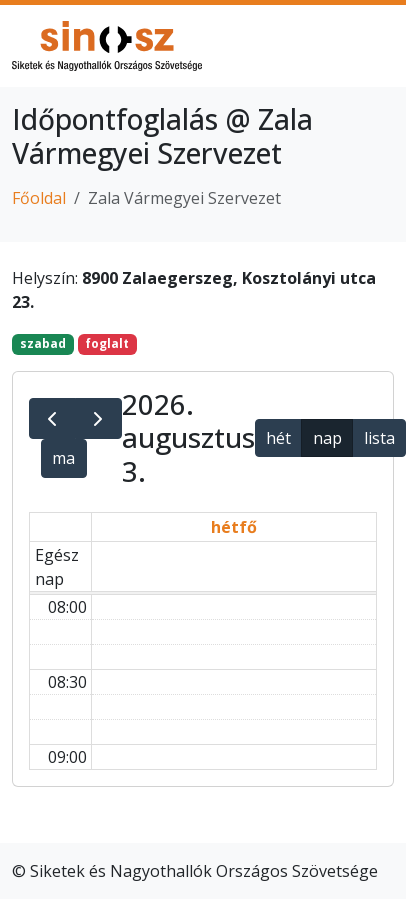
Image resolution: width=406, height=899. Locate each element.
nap (327, 438)
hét (278, 438)
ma (63, 458)
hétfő (234, 527)
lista (379, 438)
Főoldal (39, 198)
